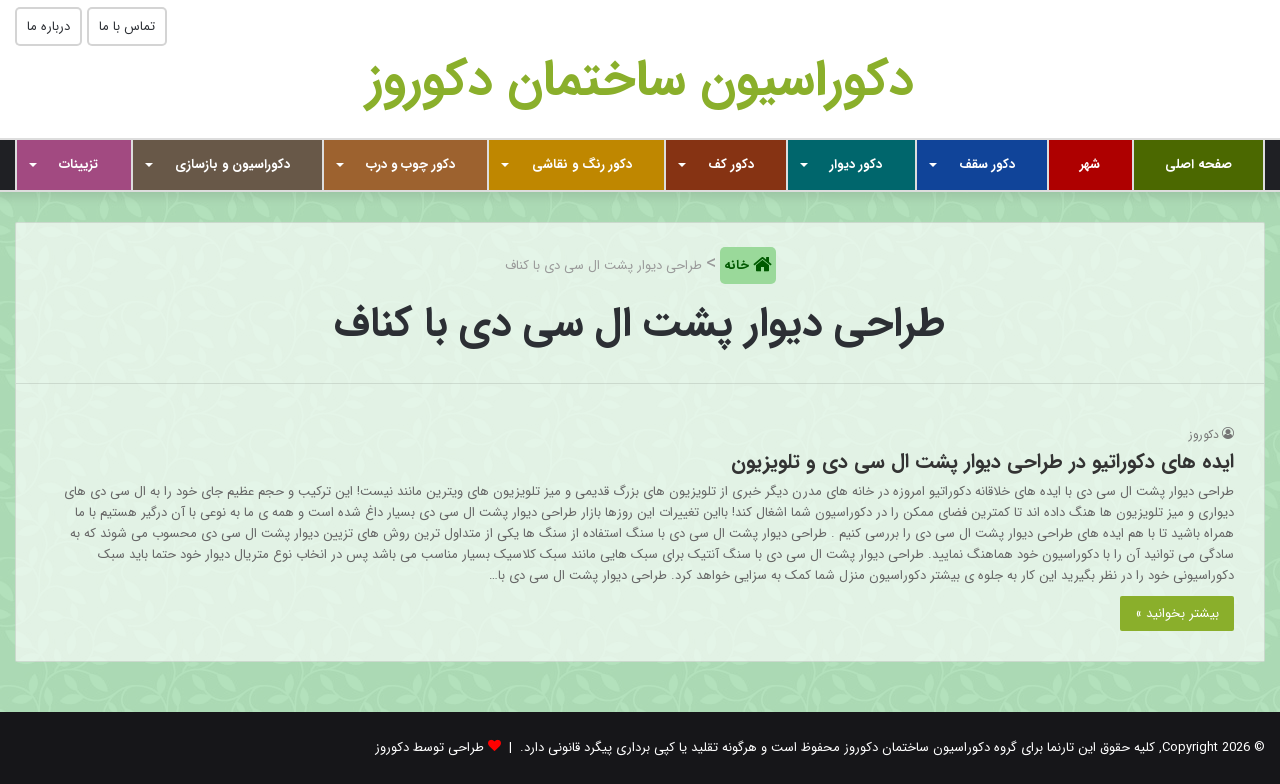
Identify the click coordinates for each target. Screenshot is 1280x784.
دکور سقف (987, 164)
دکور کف (731, 164)
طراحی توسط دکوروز (429, 747)
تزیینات (78, 164)
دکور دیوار (856, 164)
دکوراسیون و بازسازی (232, 164)
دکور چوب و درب (410, 164)
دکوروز (1204, 434)
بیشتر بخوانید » (1177, 613)
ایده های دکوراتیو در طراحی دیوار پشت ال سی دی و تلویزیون (982, 461)
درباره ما (48, 26)
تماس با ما (127, 26)
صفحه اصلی (1198, 164)
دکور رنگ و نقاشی (582, 164)
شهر (1090, 164)
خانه (738, 265)
